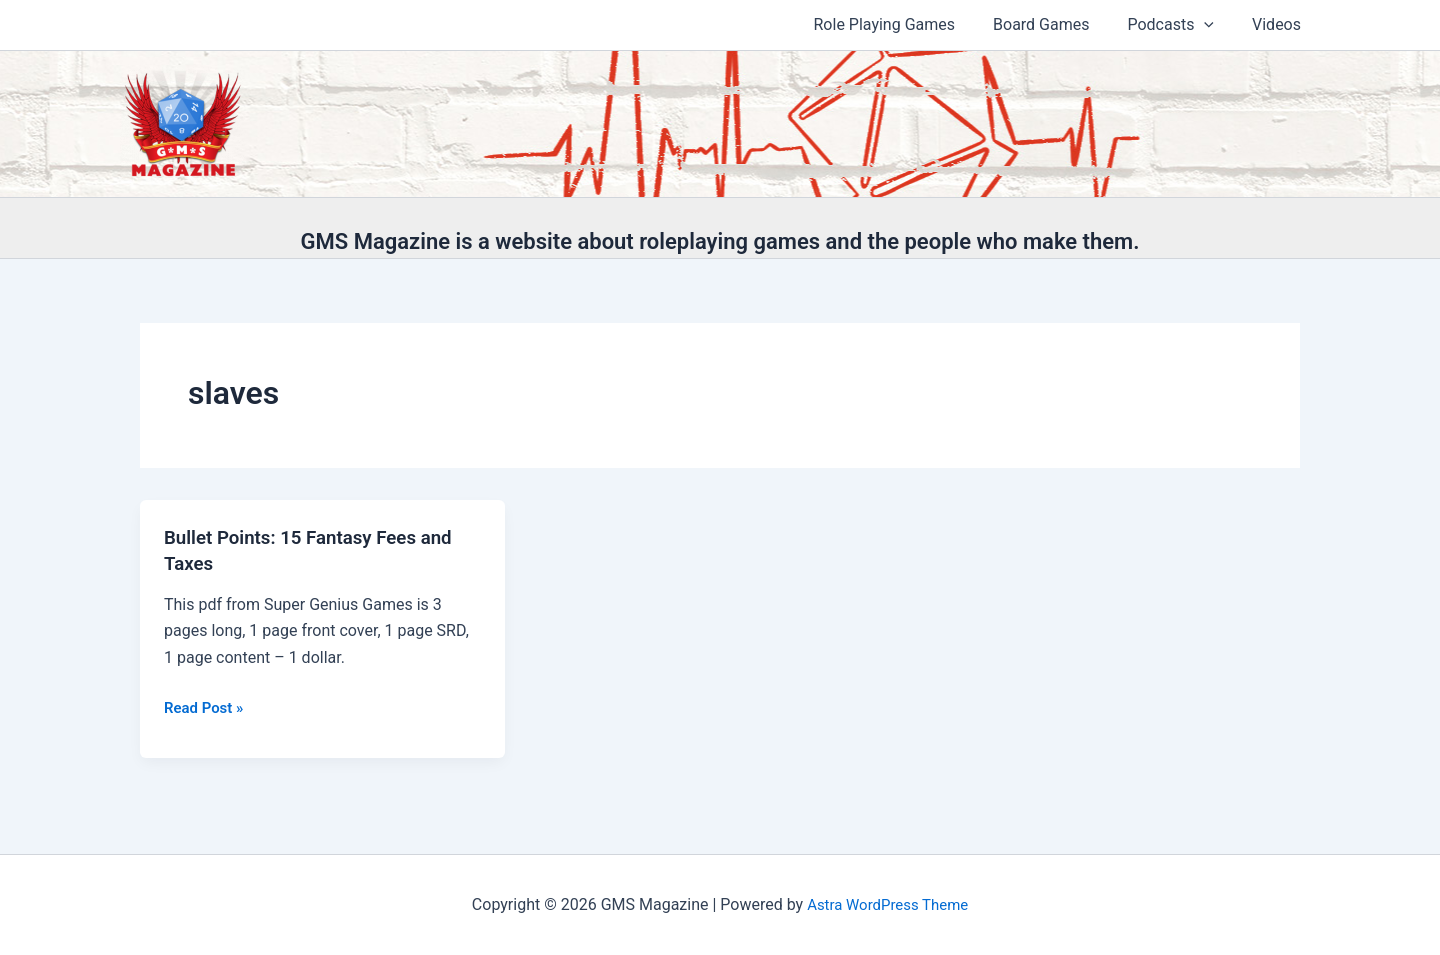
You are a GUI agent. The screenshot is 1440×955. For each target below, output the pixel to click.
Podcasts (1179, 25)
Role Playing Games (906, 24)
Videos (1279, 24)
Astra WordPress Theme (887, 904)
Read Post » (206, 708)
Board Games (1056, 24)
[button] (1213, 25)
